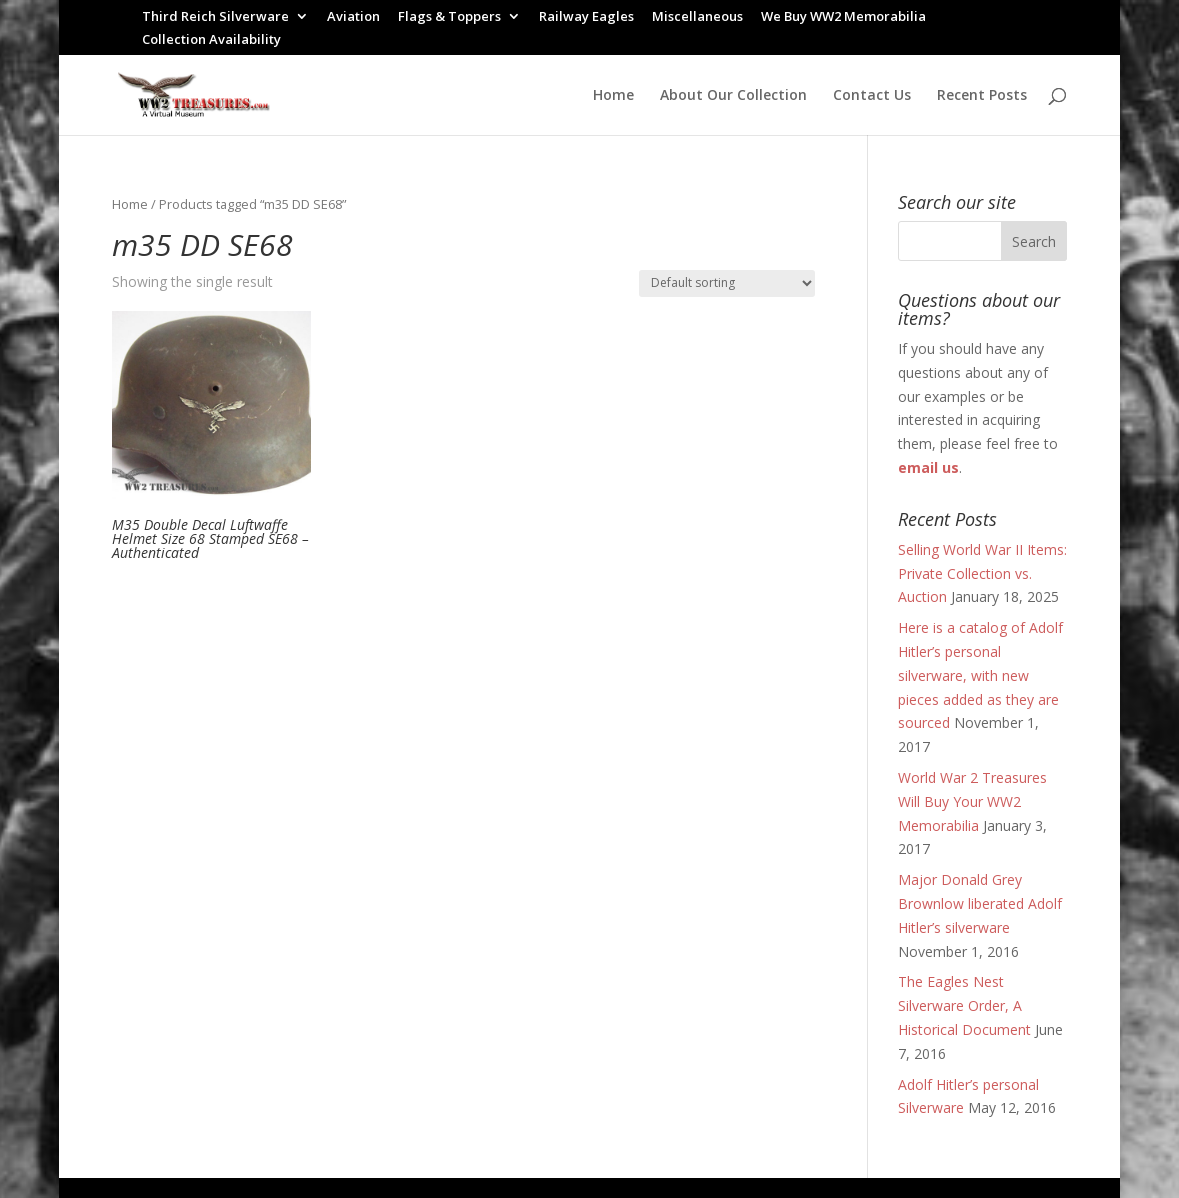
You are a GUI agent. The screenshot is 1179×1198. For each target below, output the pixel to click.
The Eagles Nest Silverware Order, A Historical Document (964, 1005)
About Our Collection (733, 96)
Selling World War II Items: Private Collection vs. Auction (982, 573)
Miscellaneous (697, 17)
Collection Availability (211, 40)
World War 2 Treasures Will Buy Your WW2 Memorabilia (972, 801)
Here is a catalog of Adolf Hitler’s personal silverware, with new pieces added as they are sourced (980, 675)
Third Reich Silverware (215, 17)
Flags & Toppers (449, 17)
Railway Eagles (586, 17)
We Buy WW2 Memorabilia (843, 17)
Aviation (353, 17)
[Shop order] (727, 283)
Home (613, 96)
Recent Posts (982, 96)
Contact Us (872, 96)
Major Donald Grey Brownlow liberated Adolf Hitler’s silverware (980, 903)
